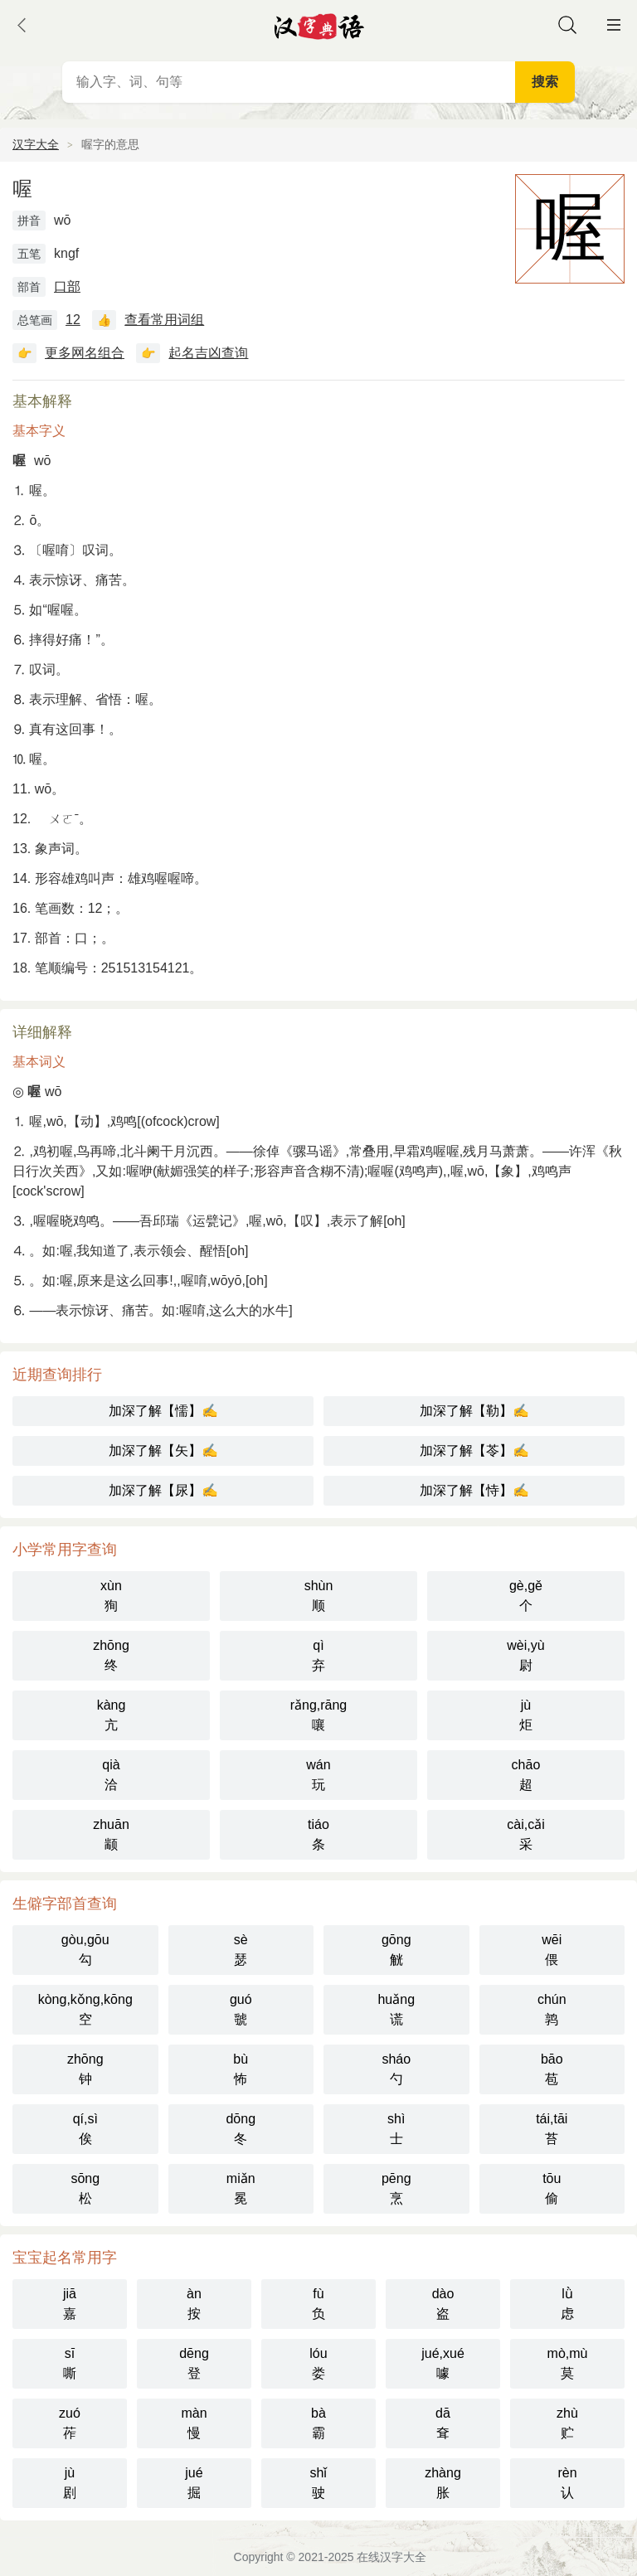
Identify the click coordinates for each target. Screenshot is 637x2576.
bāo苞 (552, 2069)
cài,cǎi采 (525, 1834)
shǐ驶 (319, 2483)
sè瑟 (241, 1950)
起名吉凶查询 (208, 353)
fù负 (318, 2304)
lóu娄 (318, 2363)
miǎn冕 (240, 2188)
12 (73, 320)
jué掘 (193, 2483)
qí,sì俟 (85, 2129)
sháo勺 (396, 2069)
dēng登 (194, 2363)
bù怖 (240, 2069)
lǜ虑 (567, 2304)
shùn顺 (318, 1596)
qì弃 (318, 1655)
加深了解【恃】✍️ (474, 1490)
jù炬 (525, 1715)
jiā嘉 (69, 2304)
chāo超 (526, 1775)
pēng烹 (396, 2188)
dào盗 (443, 2304)
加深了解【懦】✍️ (163, 1411)
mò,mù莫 (567, 2363)
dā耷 (442, 2423)
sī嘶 (69, 2363)
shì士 (396, 2129)
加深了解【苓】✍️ (474, 1450)
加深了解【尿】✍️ (163, 1490)
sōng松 (85, 2188)
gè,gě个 (525, 1596)
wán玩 (318, 1775)
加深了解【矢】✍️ (163, 1450)
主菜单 (614, 25)
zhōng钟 (85, 2069)
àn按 (194, 2304)
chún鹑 (551, 2009)
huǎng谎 (396, 2009)
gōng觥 (396, 1950)
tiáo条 (318, 1834)
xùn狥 (111, 1596)
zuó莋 (69, 2423)
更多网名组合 (84, 353)
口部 (67, 286)
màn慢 (194, 2423)
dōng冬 (240, 2129)
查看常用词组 (164, 320)
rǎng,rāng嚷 (319, 1715)
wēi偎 (552, 1950)
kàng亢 (111, 1715)
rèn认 (566, 2483)
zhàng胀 (443, 2483)
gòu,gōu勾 (85, 1950)
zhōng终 (111, 1655)
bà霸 (318, 2423)
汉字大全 (35, 144)
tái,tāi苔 (551, 2129)
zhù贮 (567, 2423)
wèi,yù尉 (525, 1655)
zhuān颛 (111, 1834)
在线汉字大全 (391, 2557)
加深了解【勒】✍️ (474, 1411)
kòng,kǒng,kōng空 (85, 2009)
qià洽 (110, 1775)
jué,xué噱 (442, 2363)
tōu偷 (551, 2188)
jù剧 (69, 2483)
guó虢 (241, 2009)
